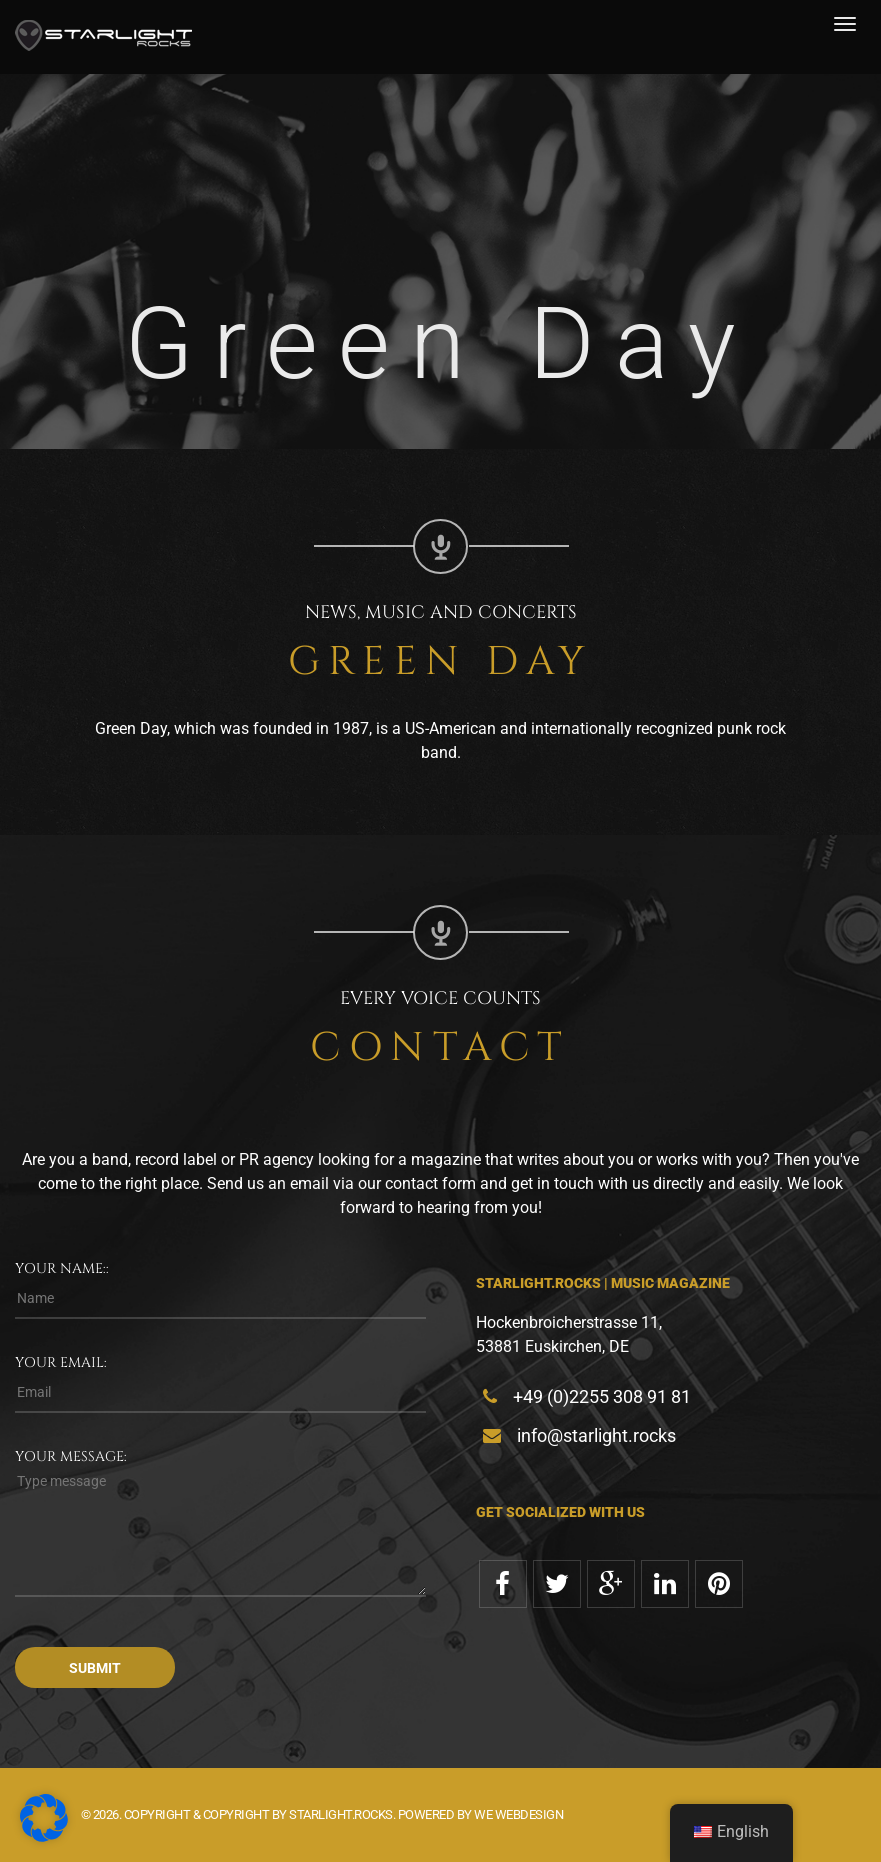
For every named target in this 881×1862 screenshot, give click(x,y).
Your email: (61, 1362)
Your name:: (62, 1268)
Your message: (71, 1456)
